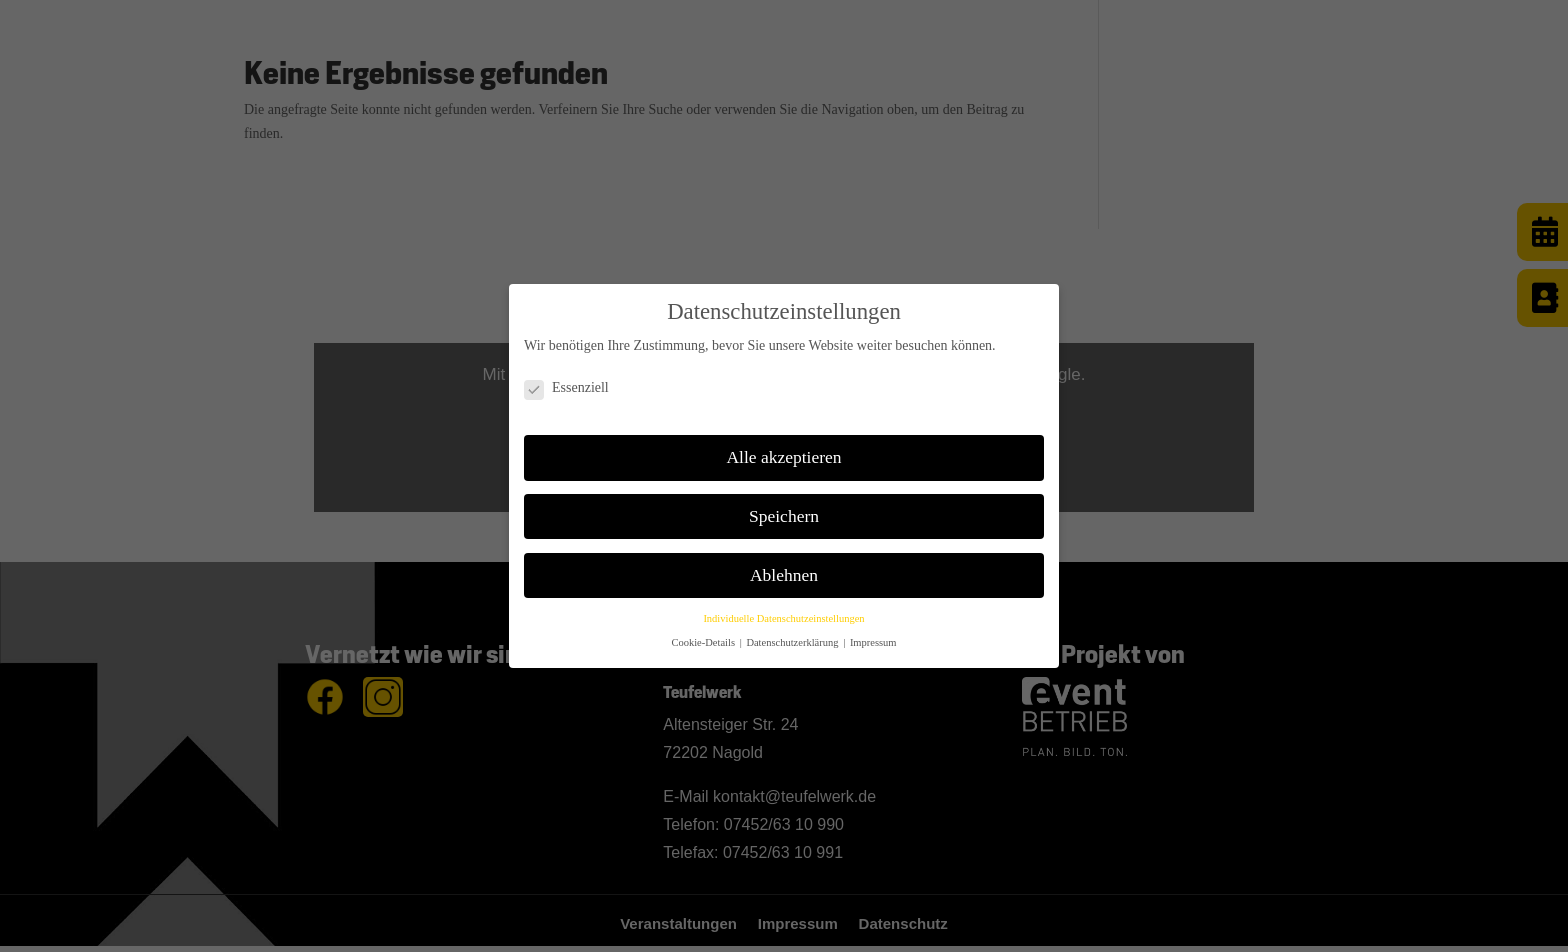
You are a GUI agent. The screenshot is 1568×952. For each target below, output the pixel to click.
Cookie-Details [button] (704, 642)
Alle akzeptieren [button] (783, 457)
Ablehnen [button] (784, 575)
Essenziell (566, 388)
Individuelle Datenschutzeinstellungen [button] (783, 618)
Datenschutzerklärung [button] (793, 642)
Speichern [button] (784, 516)
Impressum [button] (873, 642)
